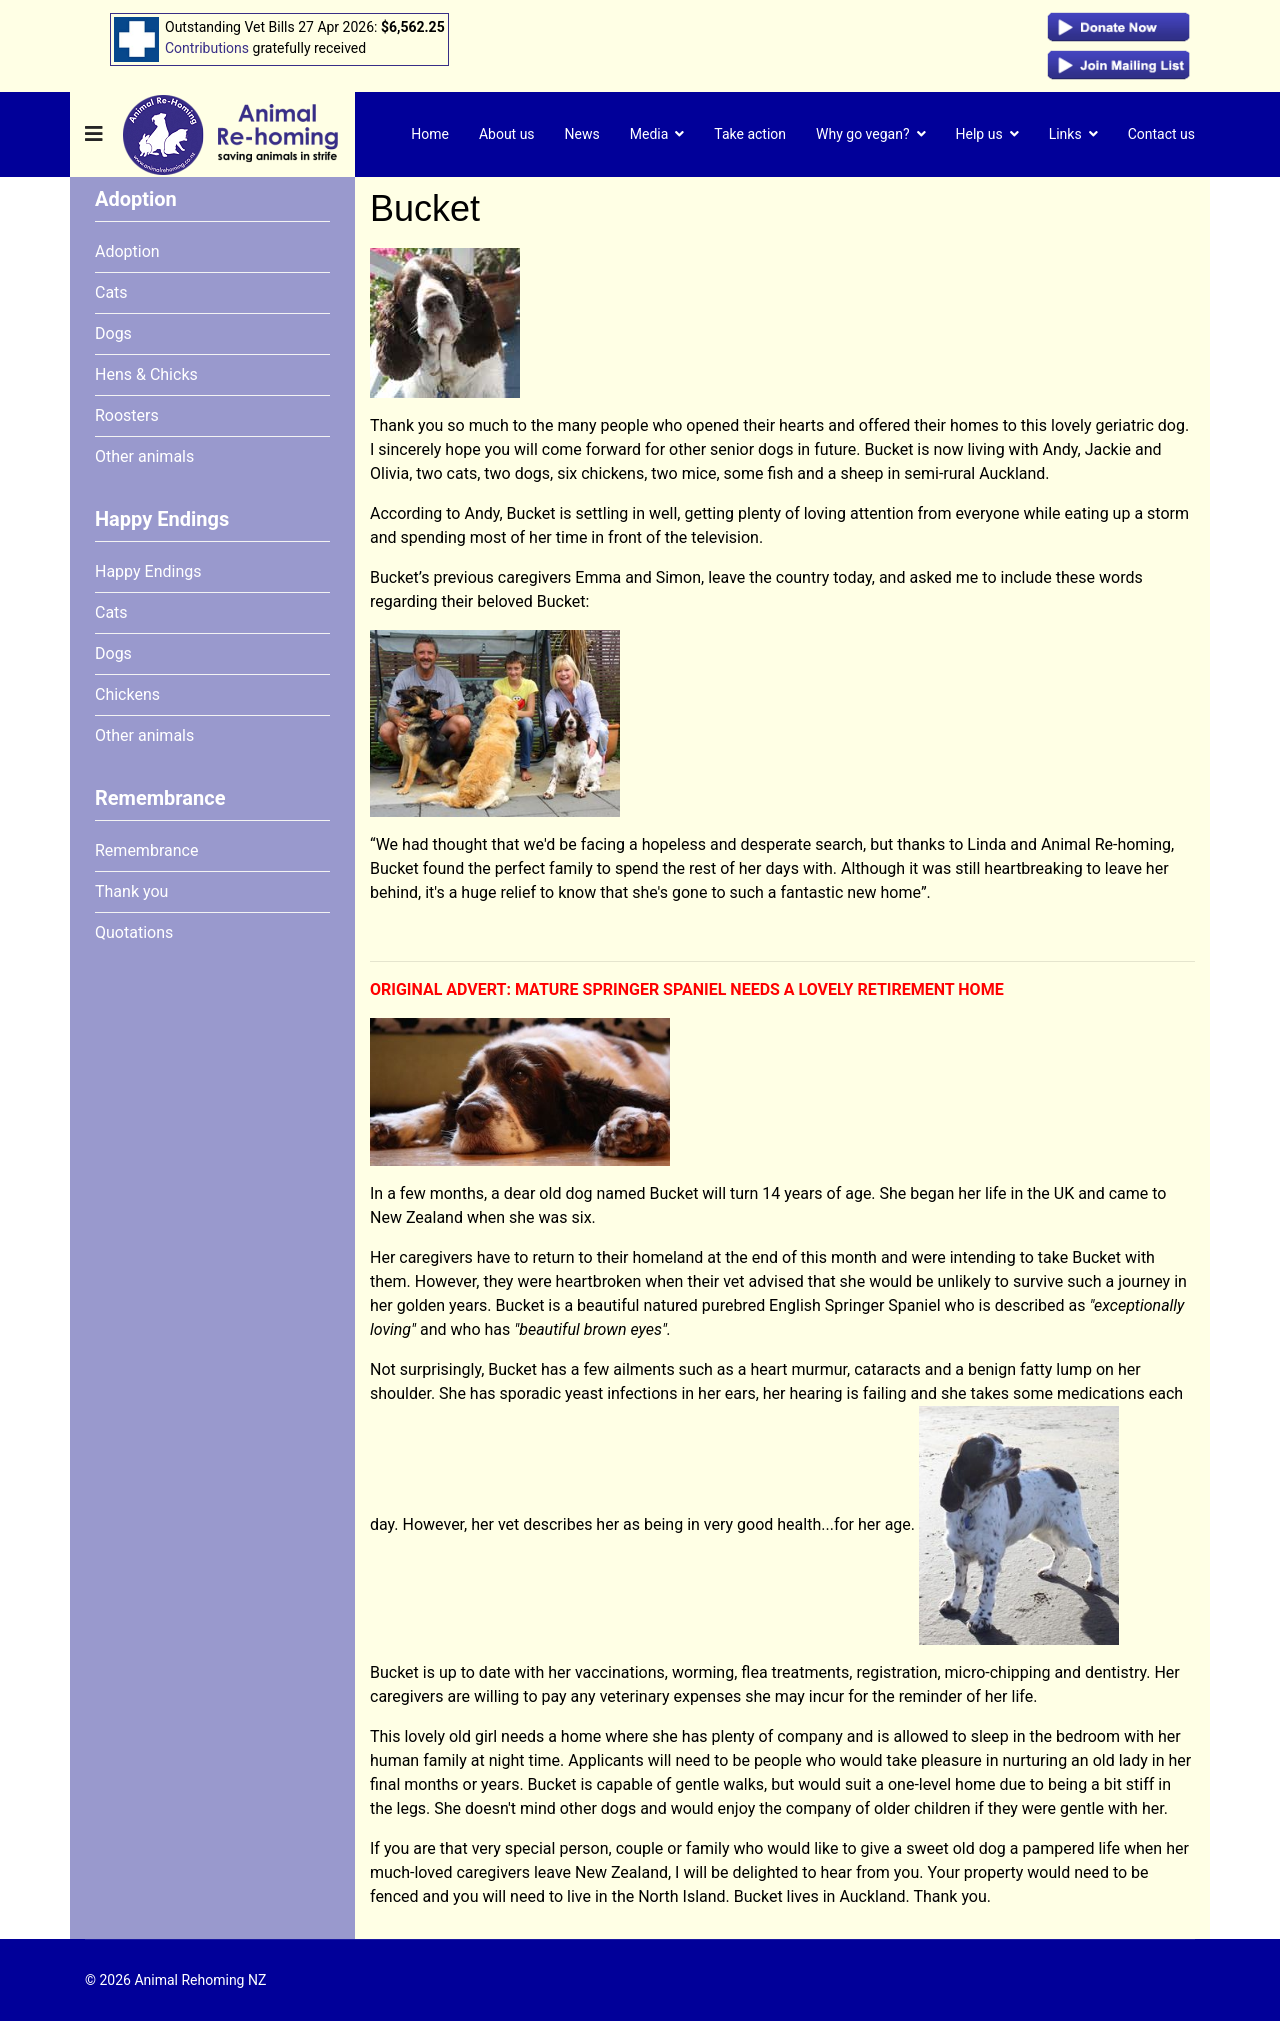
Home (430, 134)
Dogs (113, 333)
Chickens (127, 694)
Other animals (144, 456)
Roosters (127, 415)
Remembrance (146, 850)
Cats (111, 292)
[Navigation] (94, 134)
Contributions (207, 48)
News (582, 134)
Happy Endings (148, 571)
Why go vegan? (863, 134)
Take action (750, 134)
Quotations (134, 932)
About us (507, 134)
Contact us (1161, 134)
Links (1065, 134)
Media (649, 134)
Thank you (131, 891)
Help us (979, 134)
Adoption (127, 251)
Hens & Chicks (146, 374)
